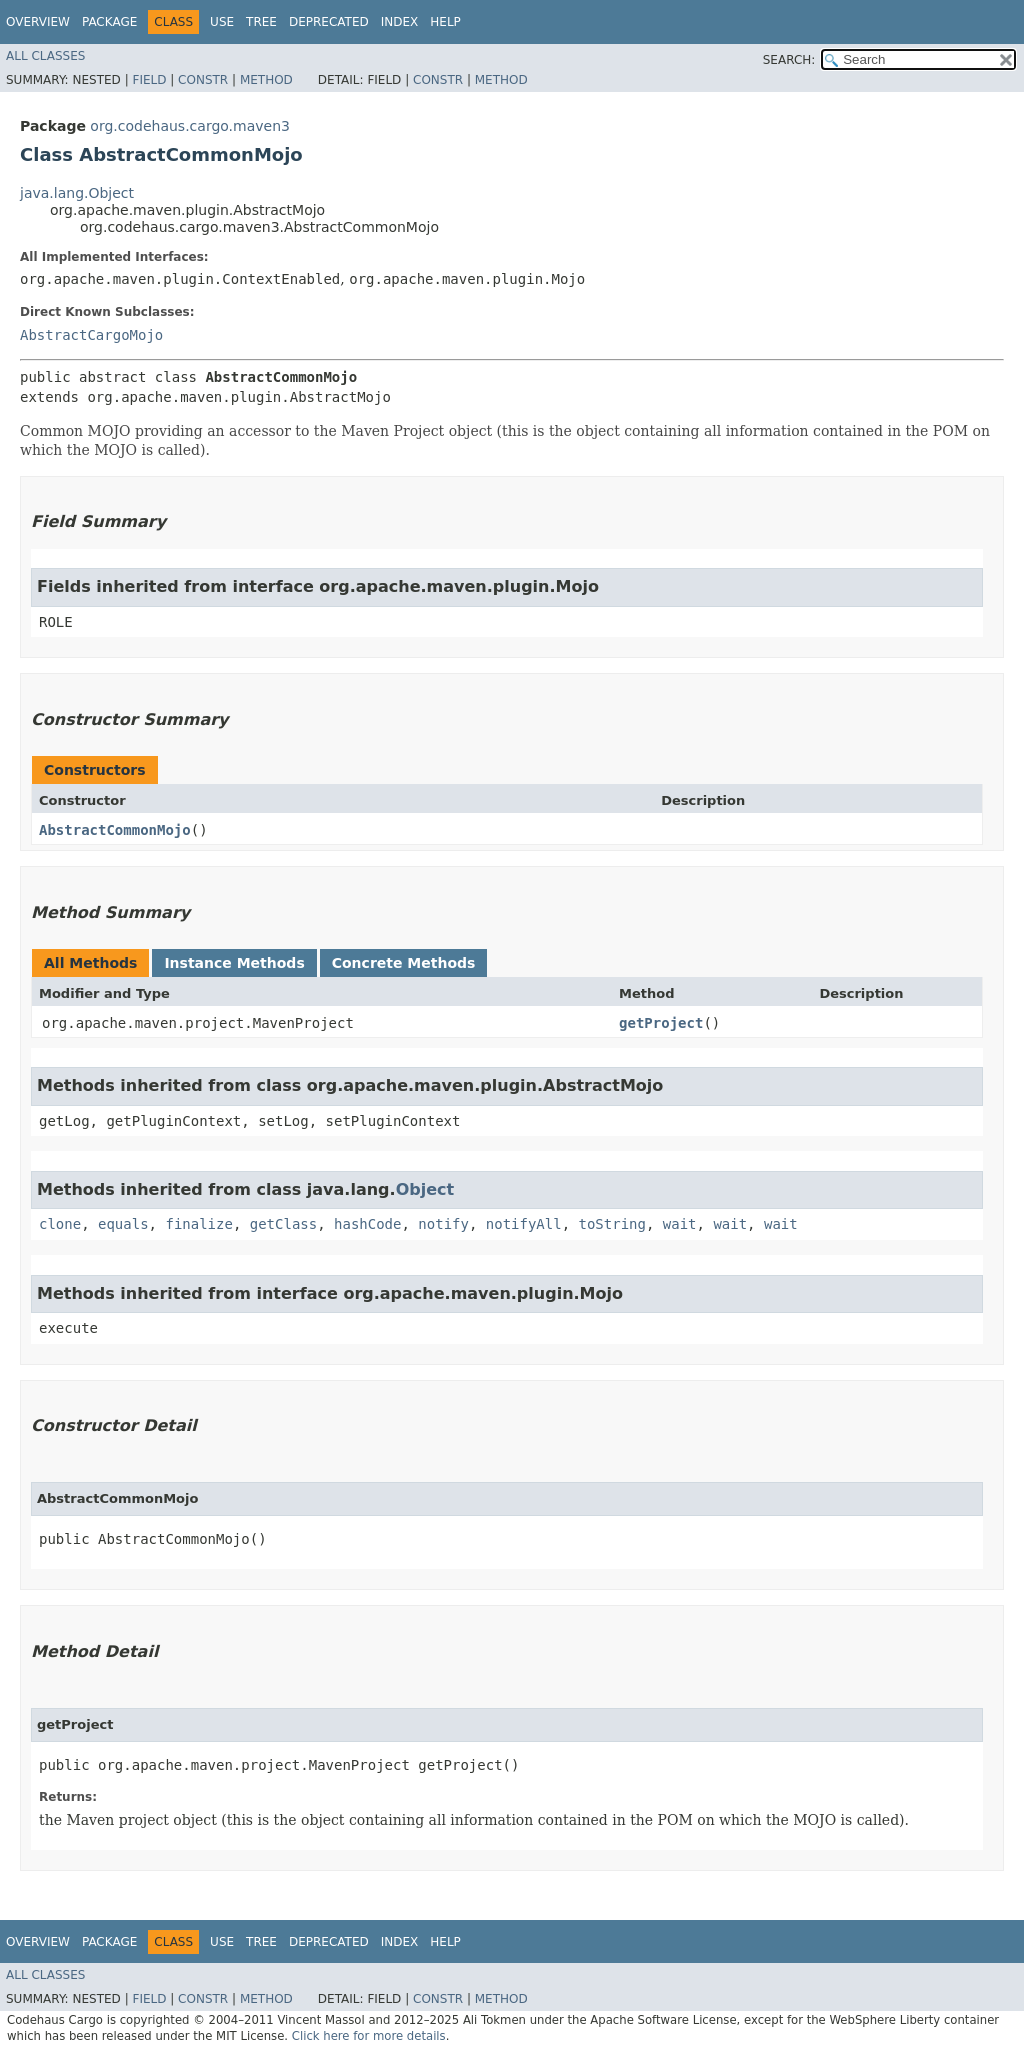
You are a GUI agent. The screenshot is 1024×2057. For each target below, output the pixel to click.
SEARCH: (789, 60)
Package (109, 22)
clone (60, 1224)
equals (123, 1224)
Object (425, 1189)
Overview (38, 22)
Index (400, 22)
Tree (261, 22)
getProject (661, 1023)
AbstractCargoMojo (91, 335)
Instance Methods (234, 963)
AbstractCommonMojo (115, 830)
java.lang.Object (77, 193)
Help (445, 22)
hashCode (367, 1224)
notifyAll (524, 1224)
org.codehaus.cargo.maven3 (190, 126)
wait (680, 1224)
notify (443, 1224)
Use (222, 22)
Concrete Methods (404, 963)
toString (612, 1224)
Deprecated (329, 22)
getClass (283, 1224)
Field (149, 80)
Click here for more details (369, 2036)
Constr (203, 80)
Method (266, 80)
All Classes (45, 56)
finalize (198, 1224)
